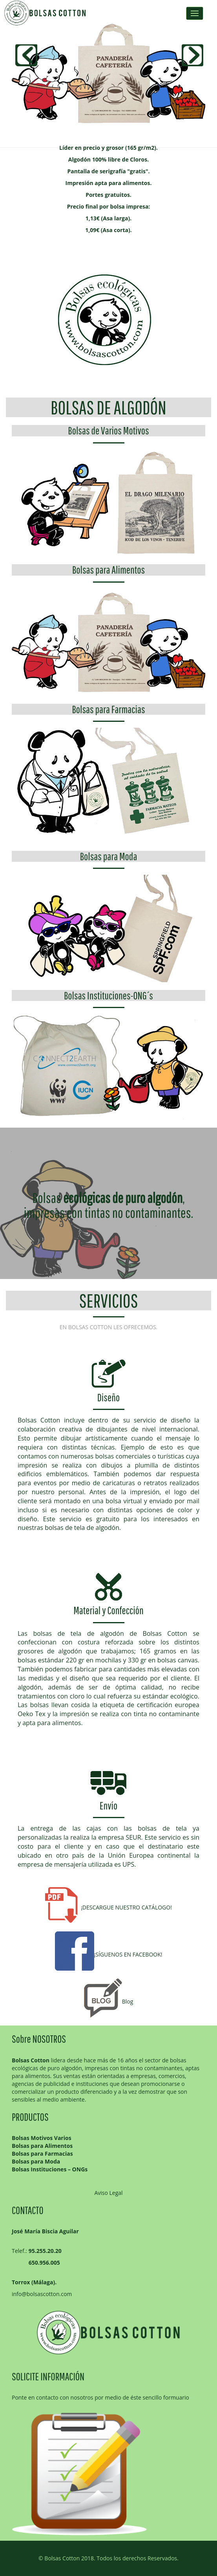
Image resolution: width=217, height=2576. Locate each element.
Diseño (108, 1397)
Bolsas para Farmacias (108, 709)
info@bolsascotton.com (42, 2294)
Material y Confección (108, 1610)
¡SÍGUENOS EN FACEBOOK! (108, 1954)
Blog (108, 2001)
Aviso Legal (108, 2192)
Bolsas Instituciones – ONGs (50, 2169)
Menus (194, 13)
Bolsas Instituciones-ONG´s (108, 995)
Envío (108, 1805)
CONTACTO (28, 2210)
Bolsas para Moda (108, 856)
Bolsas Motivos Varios (41, 2138)
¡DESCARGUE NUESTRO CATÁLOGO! (108, 1907)
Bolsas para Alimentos (108, 569)
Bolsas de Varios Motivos (108, 430)
